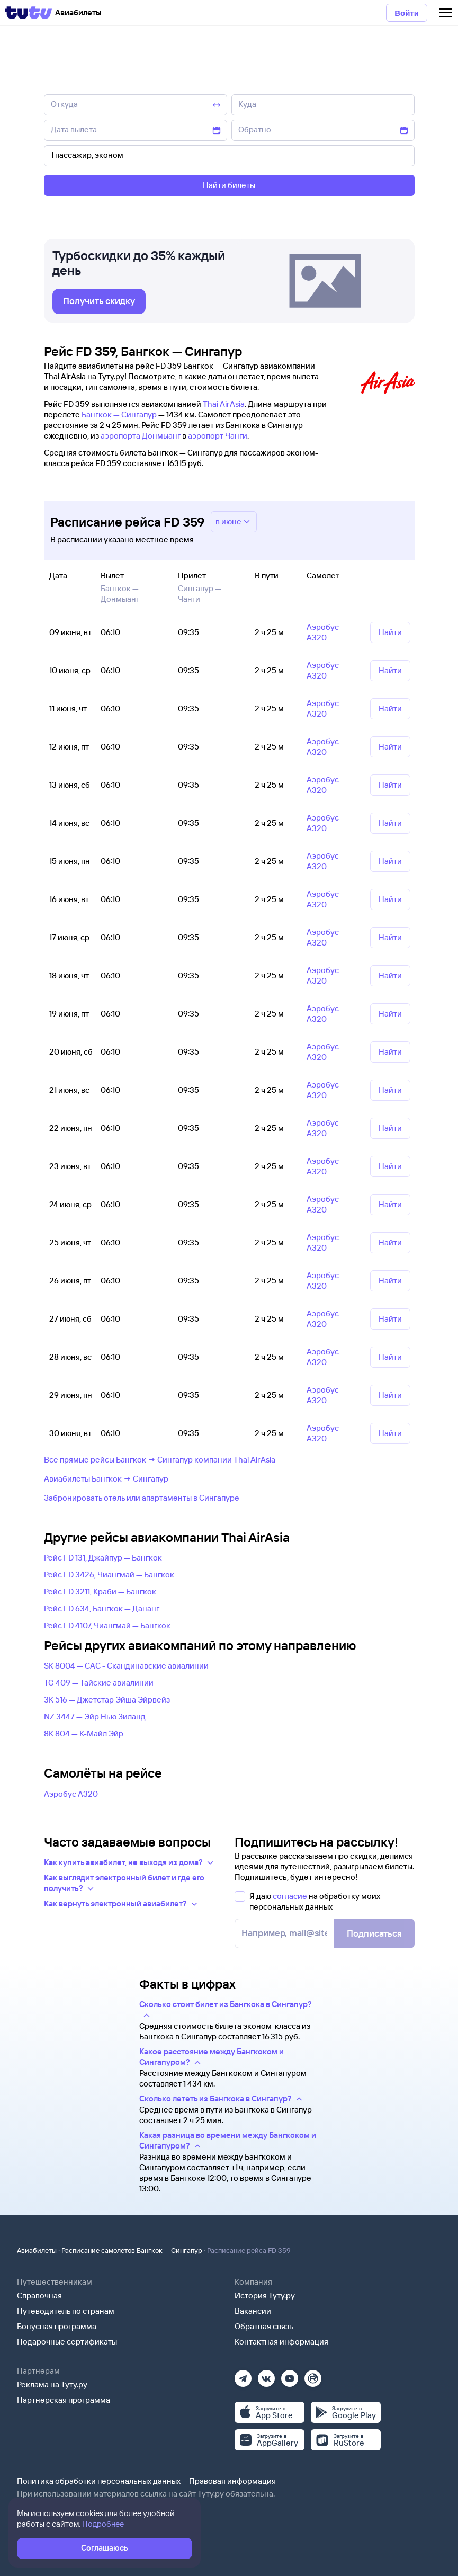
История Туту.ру (265, 2295)
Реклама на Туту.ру (52, 2384)
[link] (99, 301)
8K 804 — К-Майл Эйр (83, 1733)
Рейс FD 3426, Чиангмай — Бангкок (109, 1575)
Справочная (39, 2295)
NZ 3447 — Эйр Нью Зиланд (95, 1717)
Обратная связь (264, 2326)
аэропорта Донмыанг (141, 436)
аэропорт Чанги (217, 436)
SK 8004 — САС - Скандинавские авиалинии (126, 1666)
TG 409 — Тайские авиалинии (99, 1683)
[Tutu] (28, 12)
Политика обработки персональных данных (99, 2481)
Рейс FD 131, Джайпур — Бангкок (103, 1558)
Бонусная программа (56, 2326)
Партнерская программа (63, 2400)
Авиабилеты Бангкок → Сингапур (106, 1479)
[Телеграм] (243, 2375)
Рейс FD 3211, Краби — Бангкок (100, 1591)
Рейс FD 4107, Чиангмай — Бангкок (107, 1625)
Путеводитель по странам (65, 2311)
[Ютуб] (289, 2375)
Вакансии (253, 2311)
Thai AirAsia (224, 404)
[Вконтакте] (266, 2375)
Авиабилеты (37, 2250)
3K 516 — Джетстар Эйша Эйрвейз (107, 1700)
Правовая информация (232, 2481)
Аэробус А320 (71, 1794)
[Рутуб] (312, 2375)
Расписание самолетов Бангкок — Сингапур (131, 2250)
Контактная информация (281, 2342)
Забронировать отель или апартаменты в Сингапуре (141, 1498)
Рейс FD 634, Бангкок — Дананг (101, 1608)
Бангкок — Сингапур (119, 414)
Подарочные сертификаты (67, 2342)
